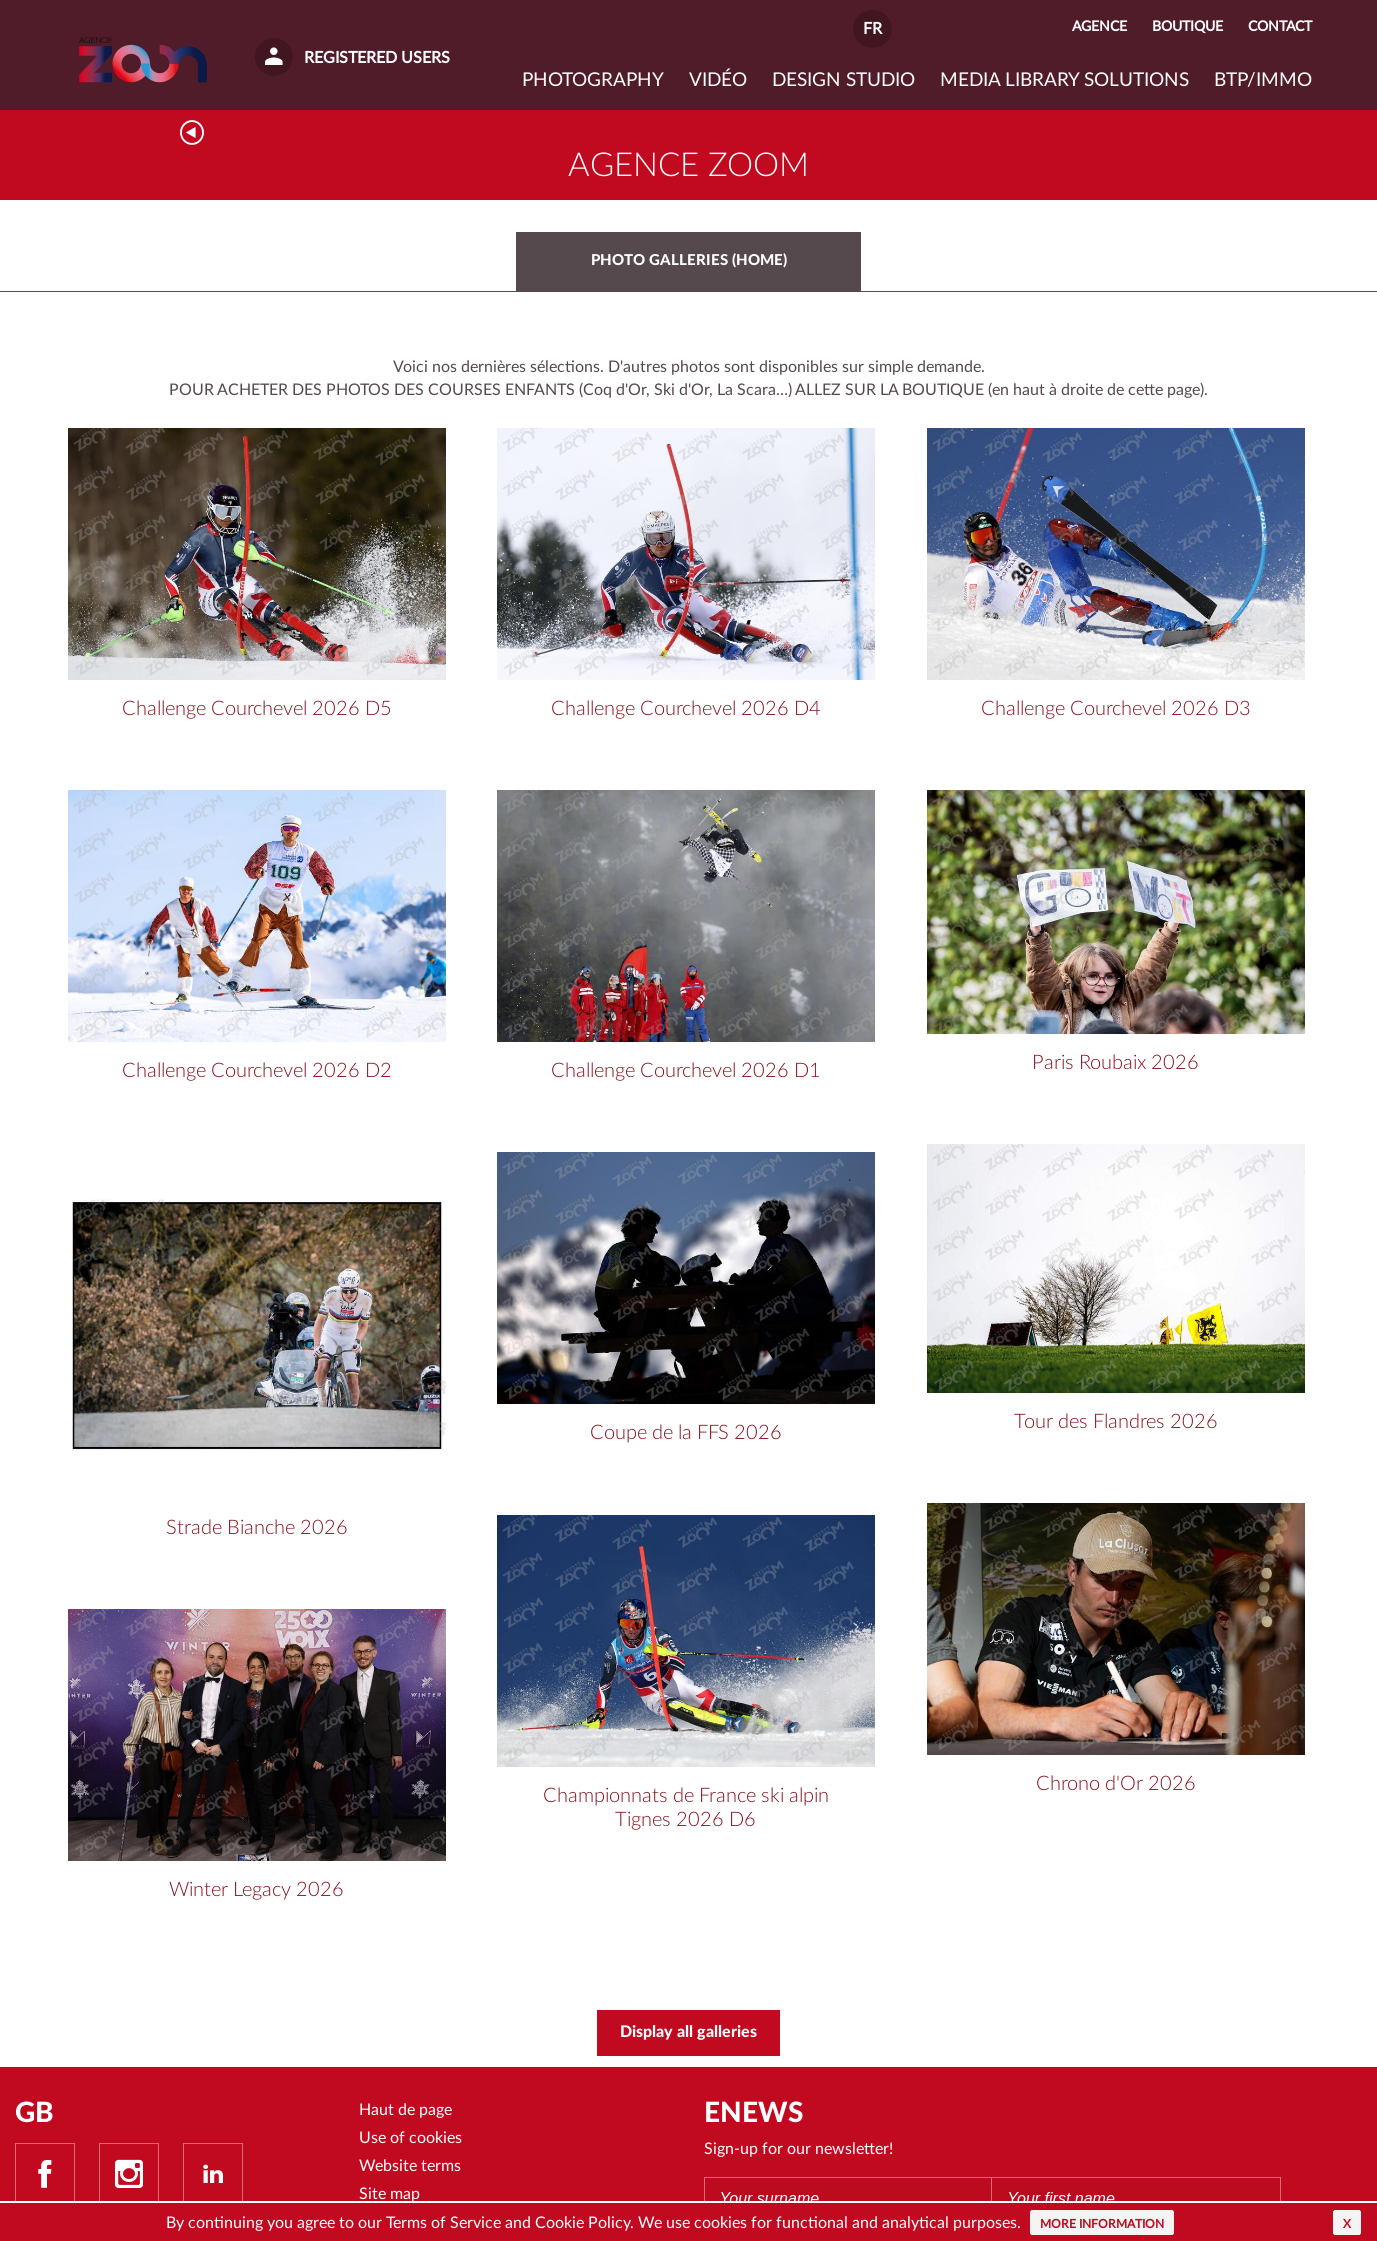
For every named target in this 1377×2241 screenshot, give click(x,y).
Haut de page (405, 2111)
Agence (1099, 26)
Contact (1280, 26)
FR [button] (872, 29)
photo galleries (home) (689, 261)
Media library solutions (1064, 80)
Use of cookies (410, 2140)
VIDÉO (718, 80)
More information (1102, 2224)
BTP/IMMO (1263, 80)
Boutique (1187, 26)
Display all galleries (688, 2034)
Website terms (410, 2168)
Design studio (843, 80)
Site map (389, 2197)
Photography (593, 80)
